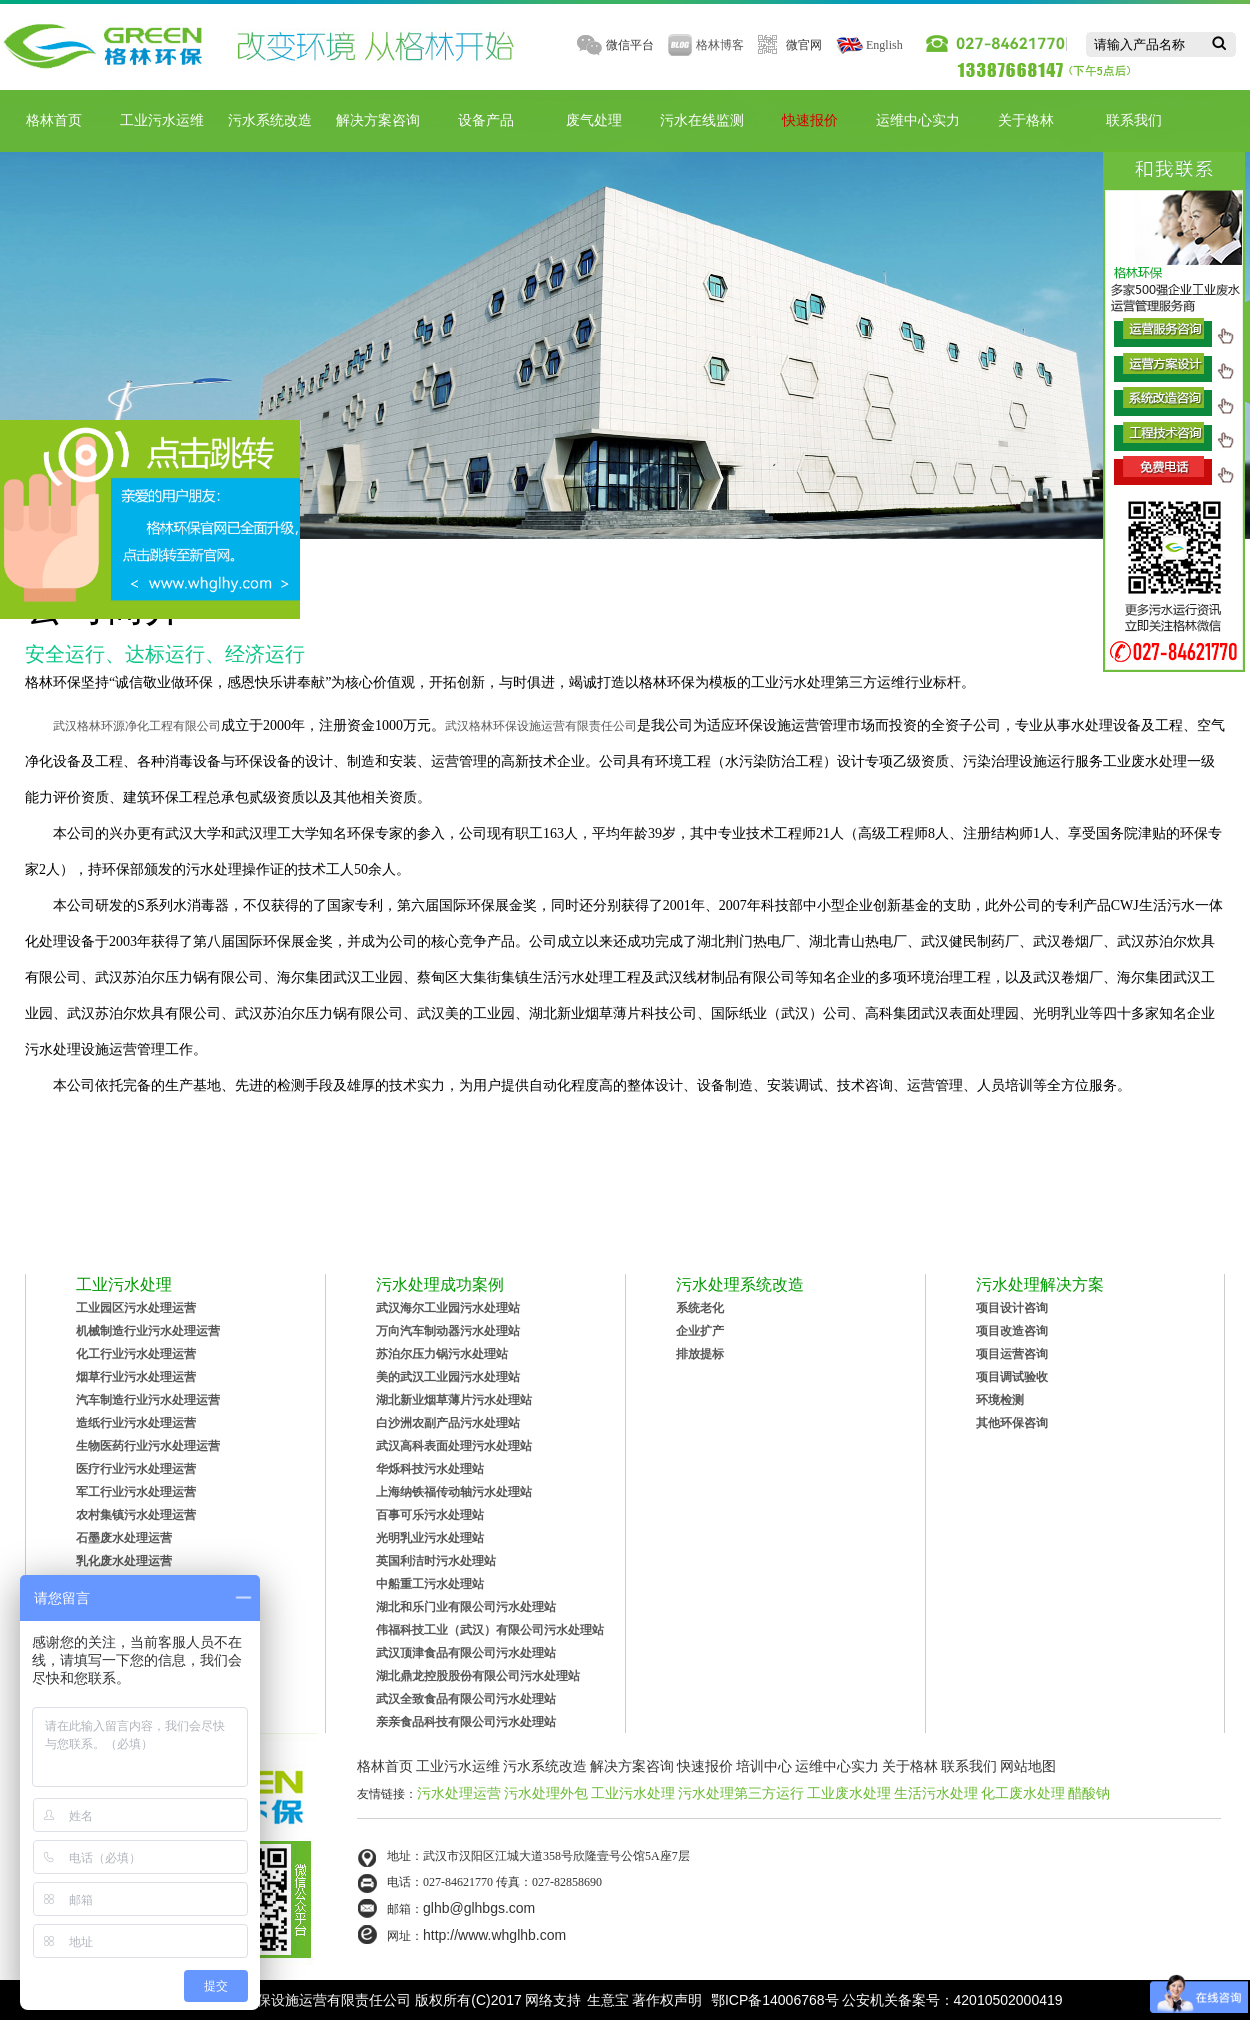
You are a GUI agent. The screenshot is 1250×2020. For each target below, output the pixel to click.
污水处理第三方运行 (741, 1793)
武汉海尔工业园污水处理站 (448, 1308)
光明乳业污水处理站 (430, 1538)
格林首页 (54, 120)
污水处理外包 (546, 1793)
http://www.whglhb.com (494, 1935)
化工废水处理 (1023, 1793)
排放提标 (700, 1354)
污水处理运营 (459, 1793)
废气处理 (594, 120)
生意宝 (608, 2000)
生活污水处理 (936, 1793)
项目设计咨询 (1012, 1308)
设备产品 (486, 120)
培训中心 (764, 1766)
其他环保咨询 (1012, 1423)
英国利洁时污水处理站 (436, 1561)
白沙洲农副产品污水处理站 (448, 1423)
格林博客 (720, 45)
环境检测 (1000, 1400)
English (884, 45)
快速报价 (810, 120)
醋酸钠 (1089, 1793)
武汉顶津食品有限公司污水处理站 (466, 1653)
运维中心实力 (918, 120)
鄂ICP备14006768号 (775, 2000)
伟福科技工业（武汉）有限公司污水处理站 (490, 1630)
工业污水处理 (633, 1793)
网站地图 (1028, 1766)
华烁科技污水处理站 (430, 1469)
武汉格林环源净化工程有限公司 (137, 726)
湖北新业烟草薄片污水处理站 (454, 1400)
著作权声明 (667, 2000)
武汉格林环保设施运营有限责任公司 (541, 726)
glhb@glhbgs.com (479, 1908)
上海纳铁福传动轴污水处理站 (454, 1492)
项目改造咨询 (1012, 1331)
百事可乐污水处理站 (430, 1515)
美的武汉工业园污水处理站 (448, 1377)
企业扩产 (700, 1331)
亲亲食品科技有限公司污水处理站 (466, 1722)
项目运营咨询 (1012, 1354)
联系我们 (1134, 120)
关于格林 (1026, 120)
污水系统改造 (270, 120)
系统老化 (700, 1308)
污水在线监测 (702, 120)
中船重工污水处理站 (430, 1584)
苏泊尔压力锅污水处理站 (442, 1354)
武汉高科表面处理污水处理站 (454, 1446)
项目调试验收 (1012, 1377)
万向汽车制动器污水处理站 (448, 1331)
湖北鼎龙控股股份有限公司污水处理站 (478, 1676)
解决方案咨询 (378, 120)
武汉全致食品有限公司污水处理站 (466, 1699)
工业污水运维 (162, 120)
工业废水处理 (849, 1793)
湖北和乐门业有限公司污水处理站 (466, 1607)
